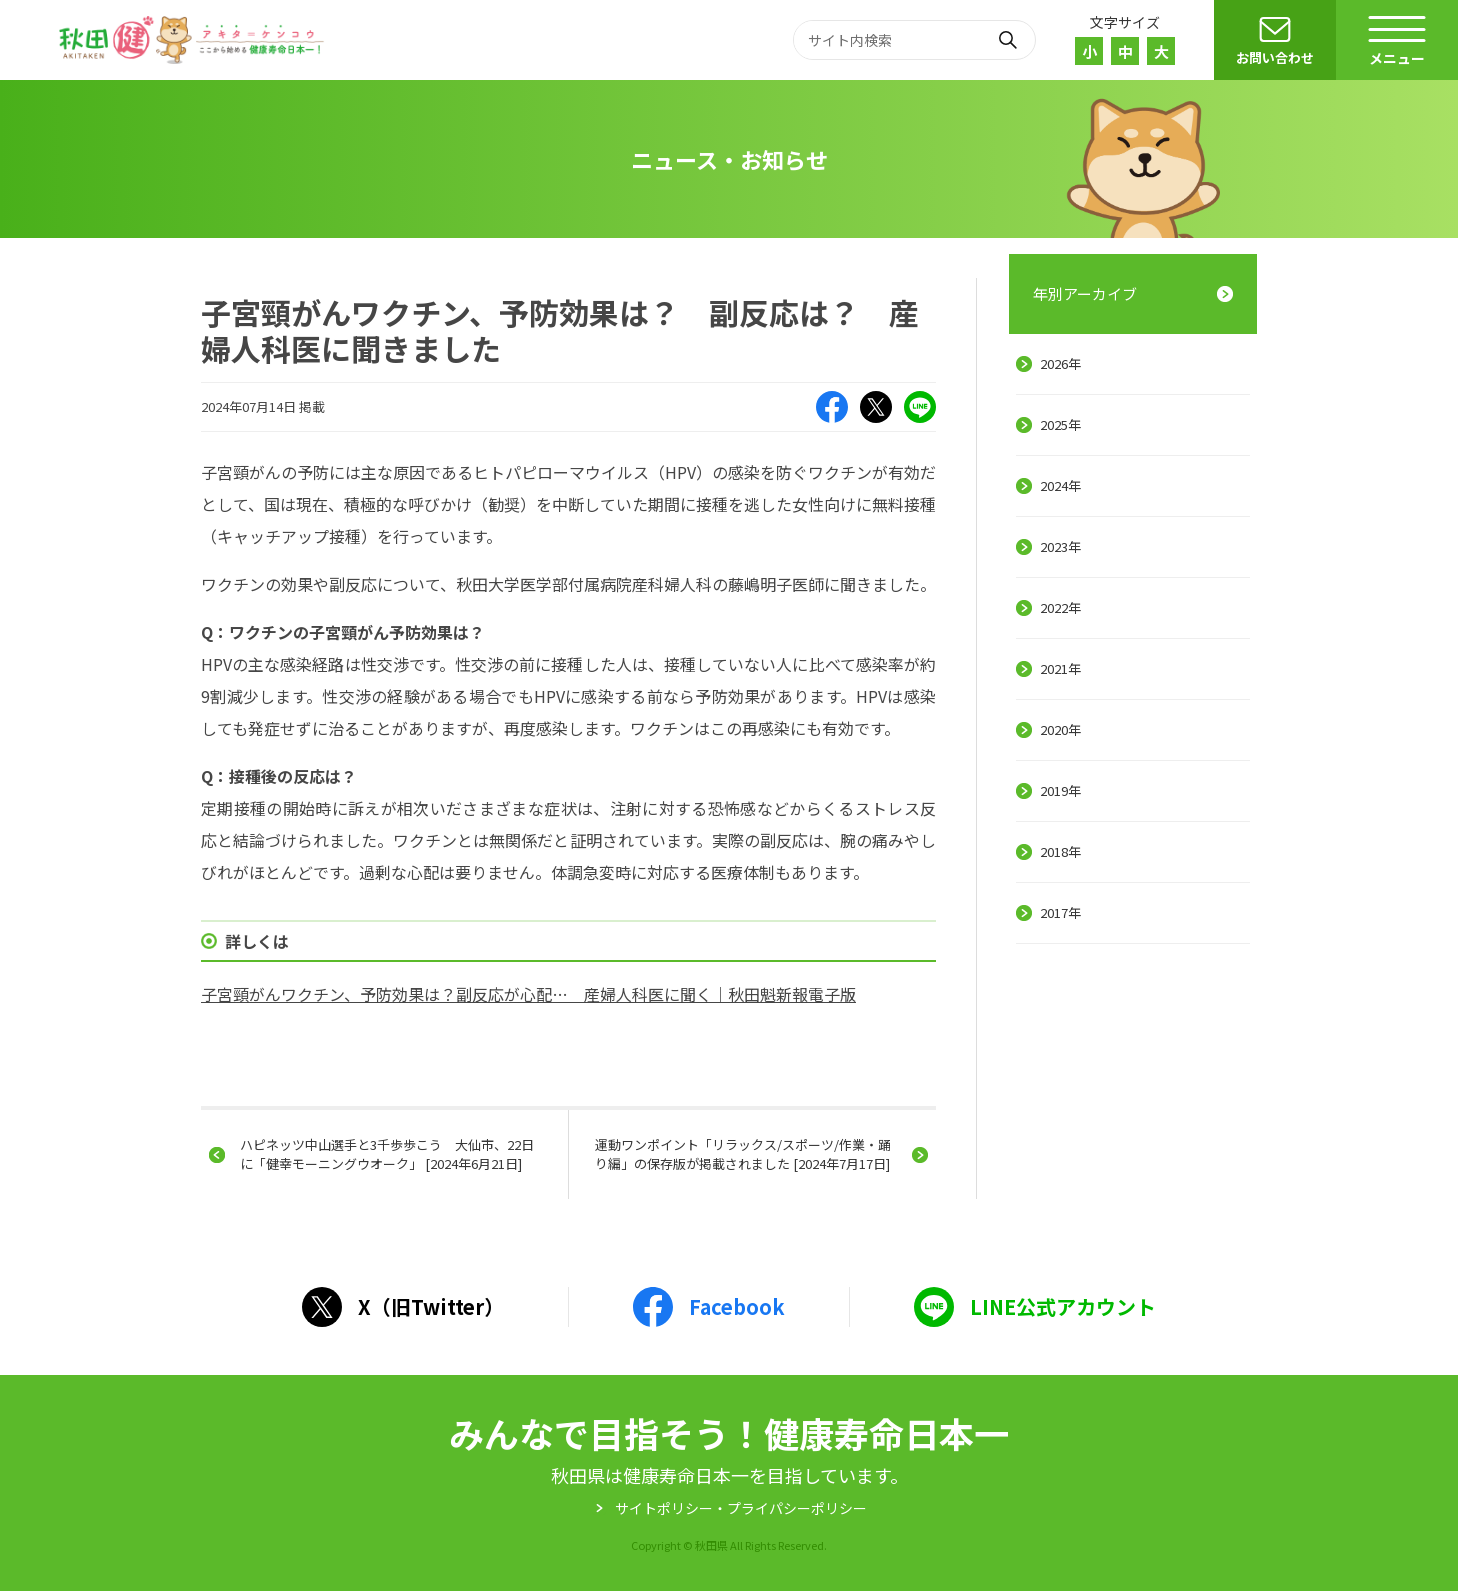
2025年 (1060, 424)
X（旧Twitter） (876, 407)
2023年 (1060, 546)
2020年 (1060, 729)
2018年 (1060, 851)
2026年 (1060, 363)
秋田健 (194, 40)
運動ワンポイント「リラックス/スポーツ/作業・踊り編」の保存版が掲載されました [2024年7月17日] (743, 1153)
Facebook (832, 407)
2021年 (1060, 668)
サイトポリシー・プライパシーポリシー (741, 1508)
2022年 (1060, 607)
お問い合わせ (1275, 57)
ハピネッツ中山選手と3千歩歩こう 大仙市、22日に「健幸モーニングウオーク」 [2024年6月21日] (387, 1153)
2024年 (1060, 485)
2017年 (1060, 912)
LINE (920, 407)
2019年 (1060, 790)
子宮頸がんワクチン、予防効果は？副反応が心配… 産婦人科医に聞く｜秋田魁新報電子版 (528, 994)
